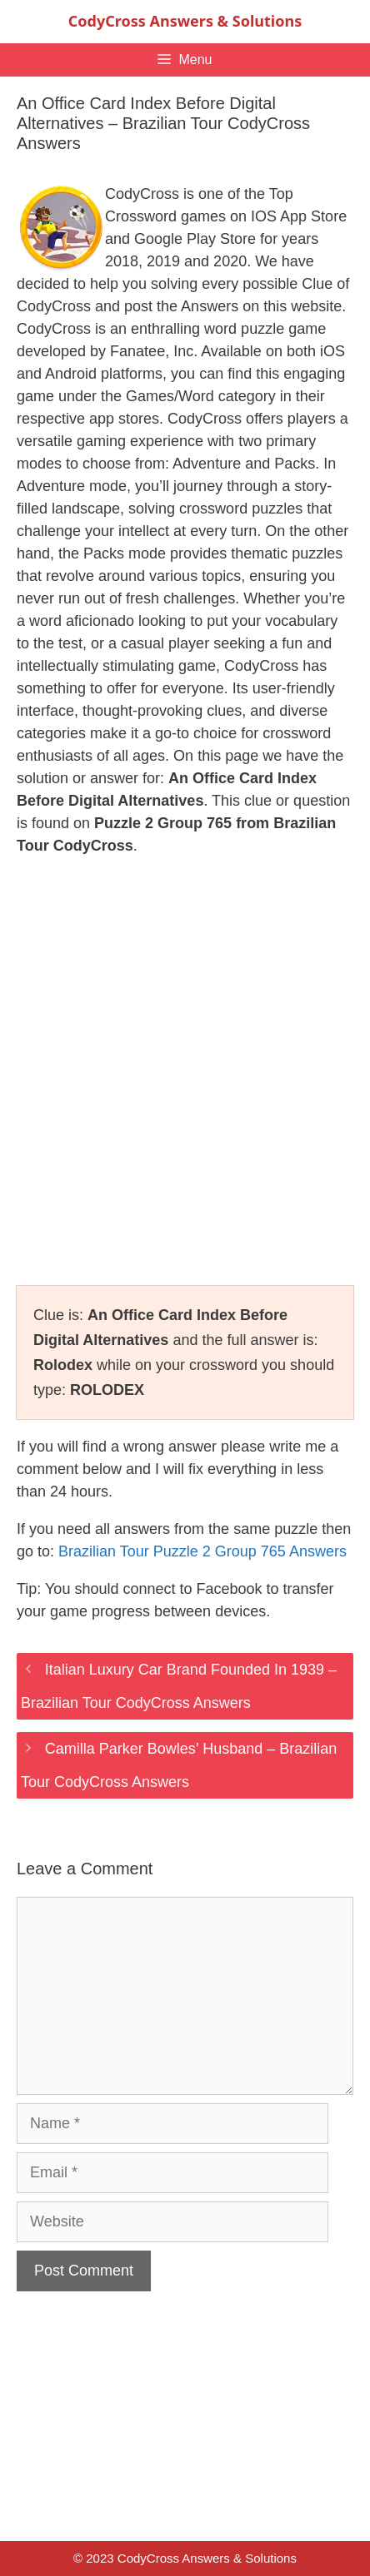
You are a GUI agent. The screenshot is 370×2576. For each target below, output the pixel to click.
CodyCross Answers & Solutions (185, 21)
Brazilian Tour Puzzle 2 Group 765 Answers (202, 1551)
